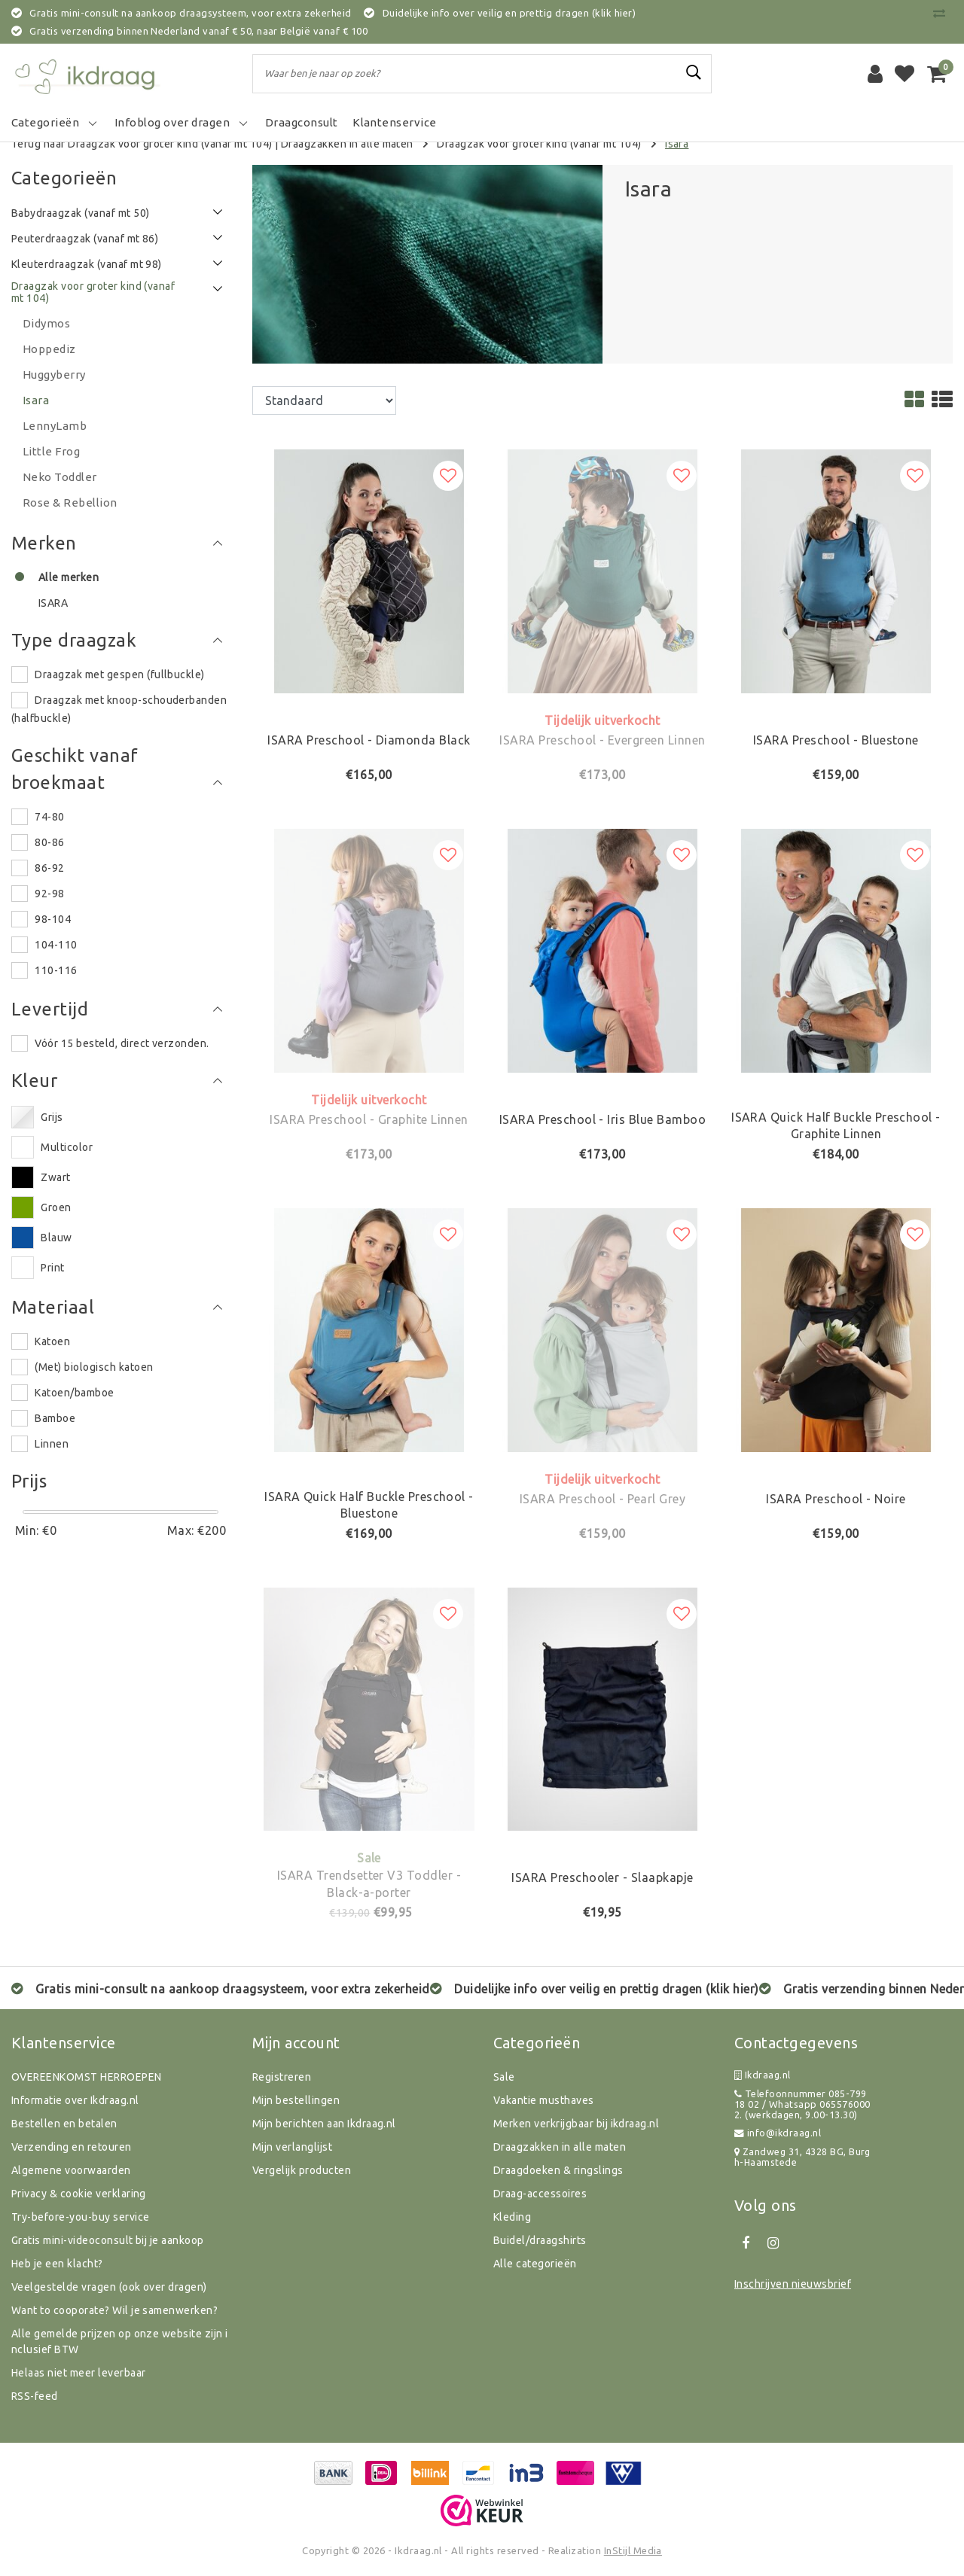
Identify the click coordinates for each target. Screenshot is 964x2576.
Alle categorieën (535, 2264)
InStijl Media (633, 2550)
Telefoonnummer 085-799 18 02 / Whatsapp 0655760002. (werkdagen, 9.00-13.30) (802, 2104)
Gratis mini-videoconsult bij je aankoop (107, 2240)
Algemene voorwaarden (71, 2170)
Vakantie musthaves (543, 2100)
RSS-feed (34, 2396)
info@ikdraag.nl (777, 2133)
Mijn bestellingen (296, 2100)
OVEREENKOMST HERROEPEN (86, 2077)
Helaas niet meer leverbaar (78, 2373)
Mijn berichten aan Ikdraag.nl (324, 2124)
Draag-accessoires (540, 2194)
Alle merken (68, 577)
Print (52, 1268)
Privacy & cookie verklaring (78, 2194)
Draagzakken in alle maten (347, 144)
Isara (676, 144)
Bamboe (55, 1418)
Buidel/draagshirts (540, 2240)
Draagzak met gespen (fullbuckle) (119, 674)
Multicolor (67, 1147)
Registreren (281, 2077)
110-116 (56, 970)
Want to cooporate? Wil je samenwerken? (114, 2310)
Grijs (52, 1117)
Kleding (512, 2217)
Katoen (52, 1341)
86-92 (49, 868)
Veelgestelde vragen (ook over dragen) (109, 2287)
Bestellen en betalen (64, 2124)
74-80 (49, 817)
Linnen (52, 1444)
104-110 (56, 945)
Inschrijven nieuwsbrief (792, 2284)
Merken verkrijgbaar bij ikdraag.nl (576, 2124)
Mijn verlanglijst (292, 2147)
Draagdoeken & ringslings (558, 2170)
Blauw (56, 1238)
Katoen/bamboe (74, 1393)
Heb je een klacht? (57, 2264)
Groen (56, 1207)
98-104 (53, 919)
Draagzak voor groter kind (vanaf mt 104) (539, 144)
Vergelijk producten (301, 2170)
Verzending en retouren (71, 2147)
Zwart (55, 1177)
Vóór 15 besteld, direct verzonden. (122, 1043)
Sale (504, 2077)
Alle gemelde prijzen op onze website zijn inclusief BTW (119, 2341)
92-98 (49, 894)
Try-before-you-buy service (80, 2217)
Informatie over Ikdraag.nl (75, 2100)
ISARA (53, 603)
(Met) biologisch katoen (94, 1367)
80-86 (49, 842)
